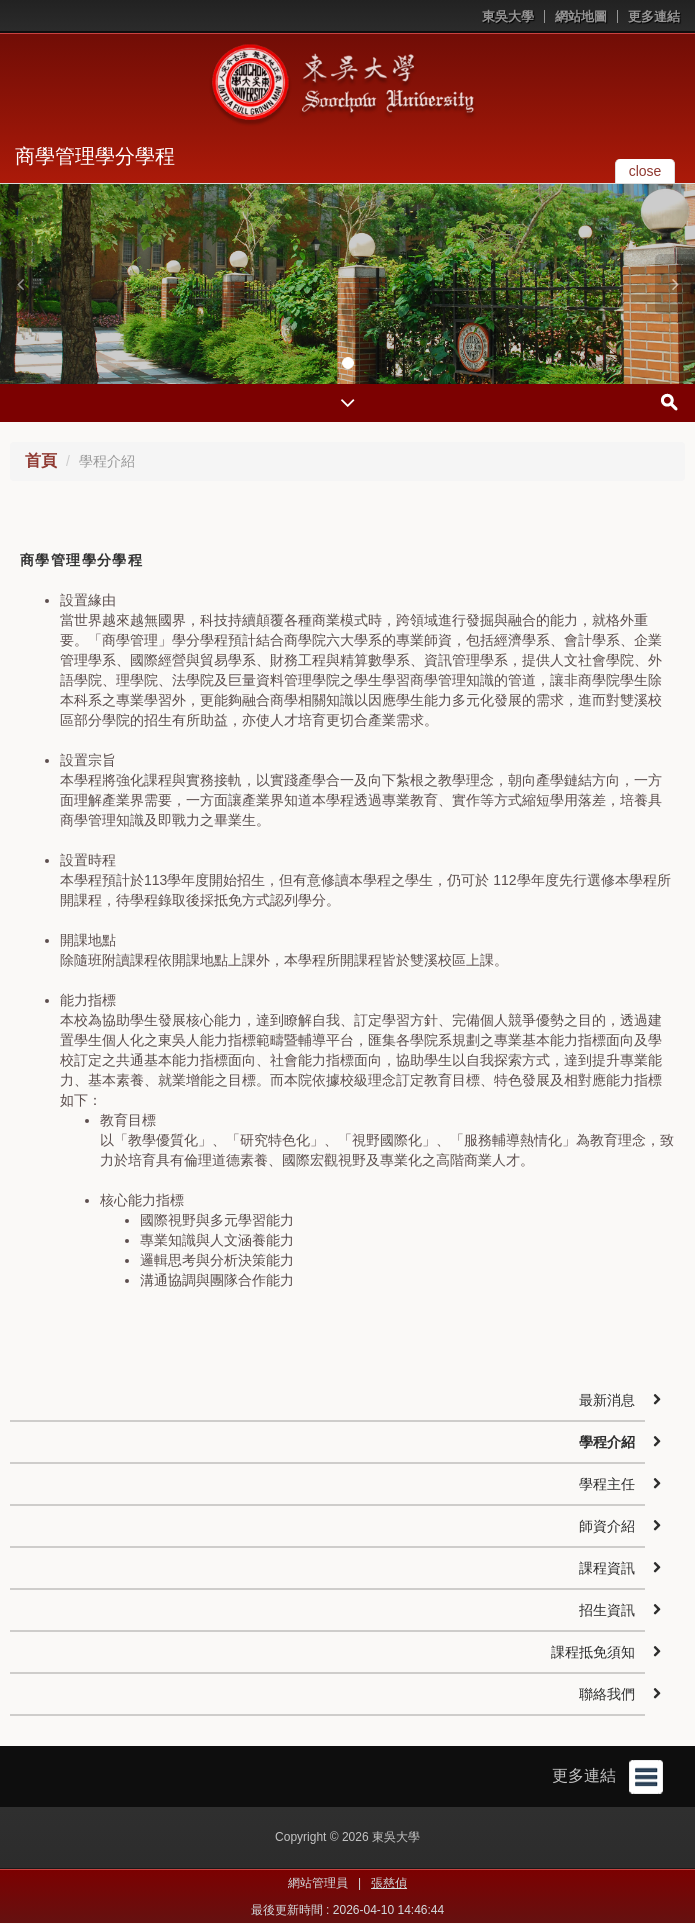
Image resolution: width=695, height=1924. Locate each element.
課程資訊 (607, 1568)
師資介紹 (607, 1526)
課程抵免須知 (593, 1652)
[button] (20, 284)
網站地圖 (581, 16)
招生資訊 (607, 1610)
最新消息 (607, 1400)
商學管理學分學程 (95, 156)
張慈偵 (389, 1883)
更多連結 (654, 16)
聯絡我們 (607, 1694)
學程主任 (607, 1484)
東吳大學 (508, 16)
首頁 (41, 460)
